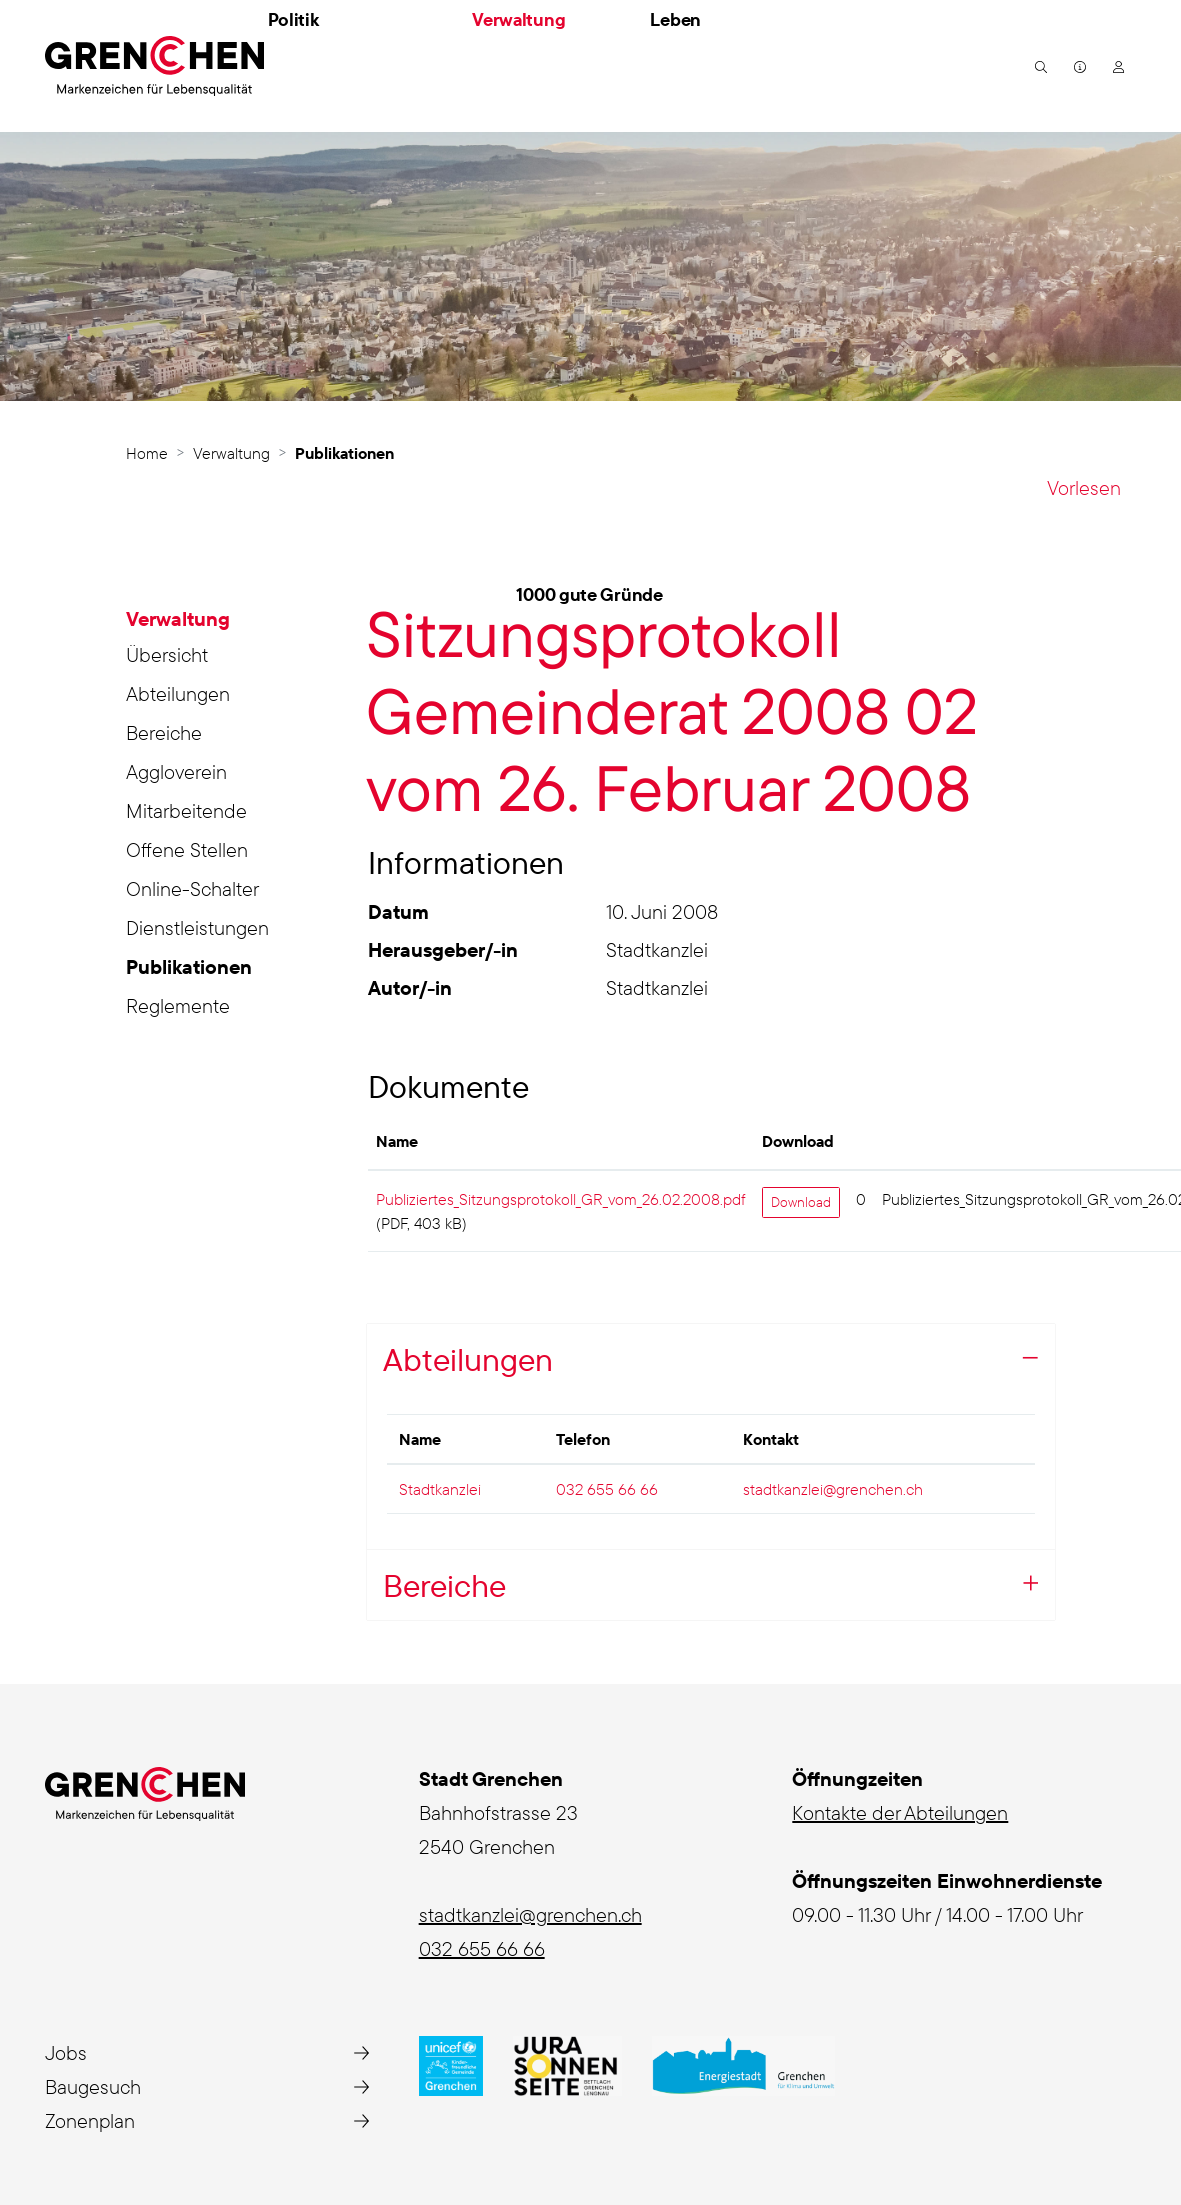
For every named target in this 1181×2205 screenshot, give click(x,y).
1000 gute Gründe (589, 594)
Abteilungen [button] (468, 1359)
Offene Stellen (187, 849)
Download (801, 1202)
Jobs (66, 2052)
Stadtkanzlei (440, 1489)
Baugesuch (93, 2086)
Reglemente (178, 1005)
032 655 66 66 (607, 1489)
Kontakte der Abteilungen (900, 1812)
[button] (1038, 66)
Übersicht (167, 654)
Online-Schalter (192, 888)
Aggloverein (176, 771)
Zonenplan (90, 2120)
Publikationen (189, 970)
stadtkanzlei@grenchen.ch (833, 1489)
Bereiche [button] (444, 1585)
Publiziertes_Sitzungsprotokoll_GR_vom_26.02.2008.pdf (561, 1199)
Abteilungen (178, 693)
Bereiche (164, 732)
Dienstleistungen (197, 927)
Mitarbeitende (186, 810)
